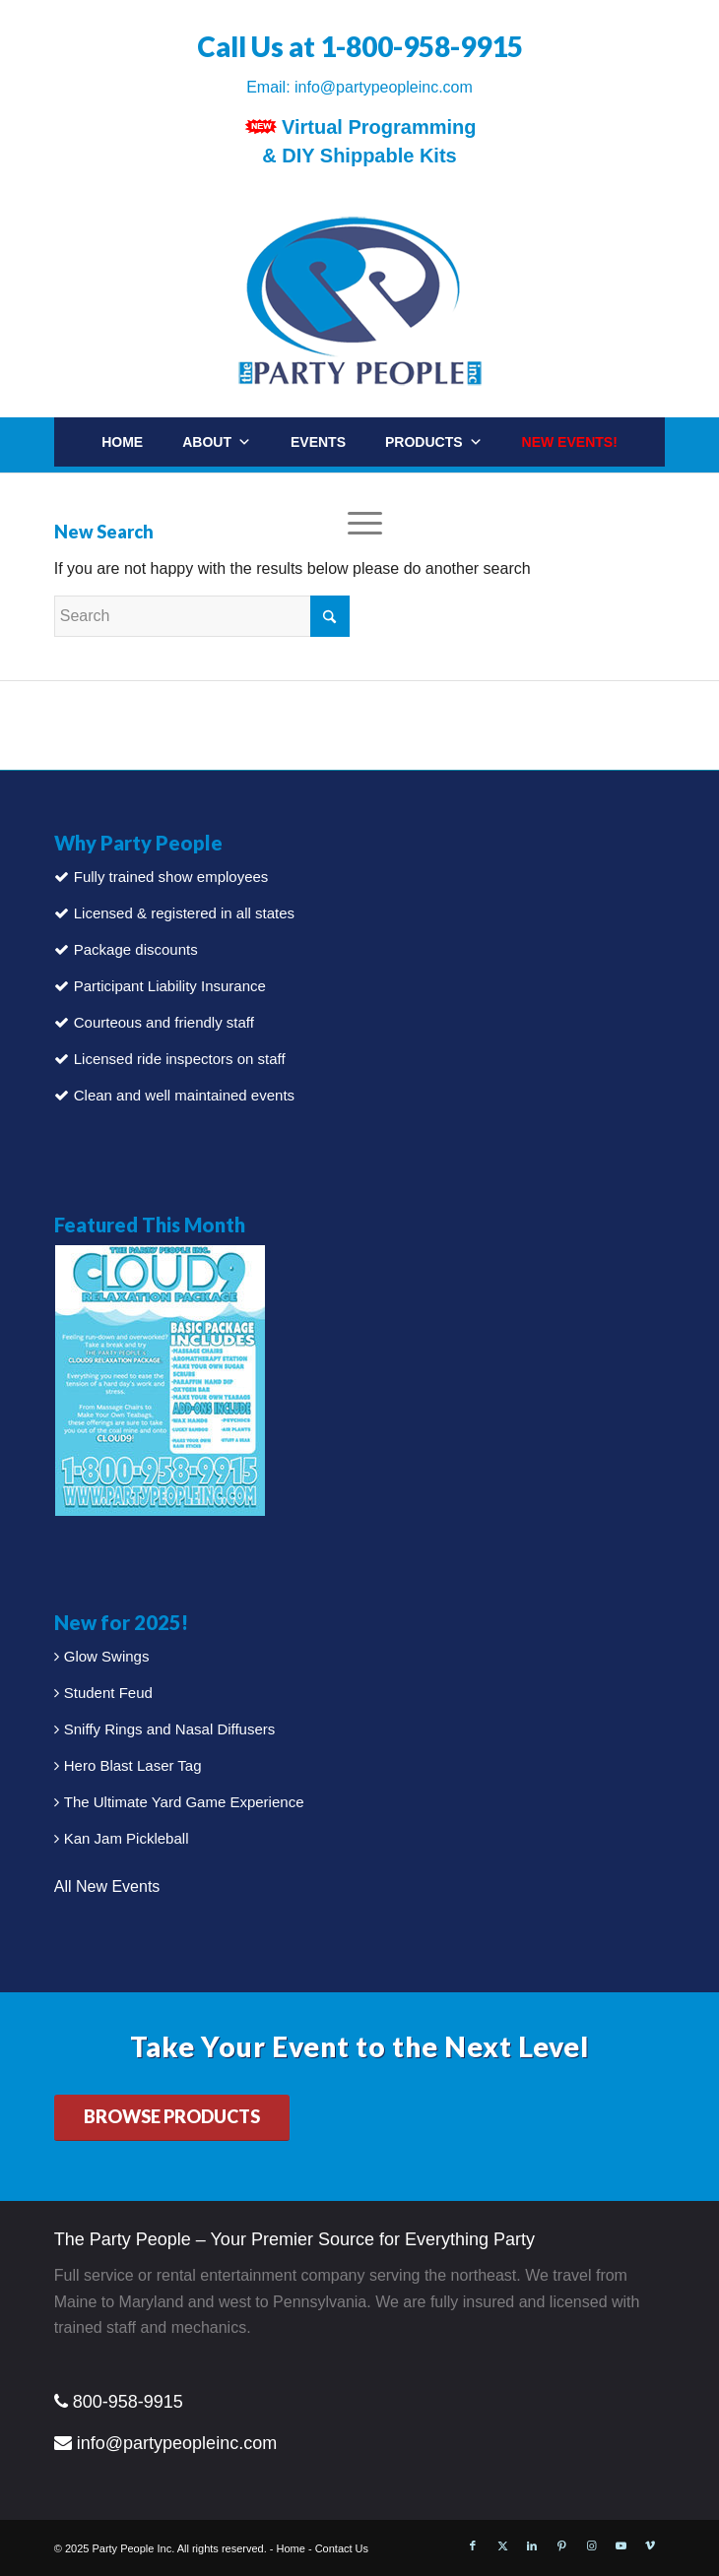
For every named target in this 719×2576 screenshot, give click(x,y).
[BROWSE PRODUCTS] (172, 2118)
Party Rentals (346, 491)
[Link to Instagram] (591, 2545)
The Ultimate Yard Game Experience (184, 1801)
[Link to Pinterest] (561, 2545)
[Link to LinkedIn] (532, 2545)
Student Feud (108, 1692)
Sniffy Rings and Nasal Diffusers (170, 1729)
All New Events (107, 1886)
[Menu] (360, 523)
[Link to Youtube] (620, 2545)
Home (122, 442)
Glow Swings (107, 1656)
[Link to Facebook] (473, 2545)
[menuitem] (637, 488)
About (216, 442)
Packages (210, 491)
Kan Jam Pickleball (126, 1838)
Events (318, 442)
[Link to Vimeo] (650, 2545)
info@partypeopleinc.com (383, 87)
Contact (475, 491)
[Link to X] (502, 2545)
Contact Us (341, 2548)
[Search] (617, 495)
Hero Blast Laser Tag (133, 1765)
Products (434, 442)
